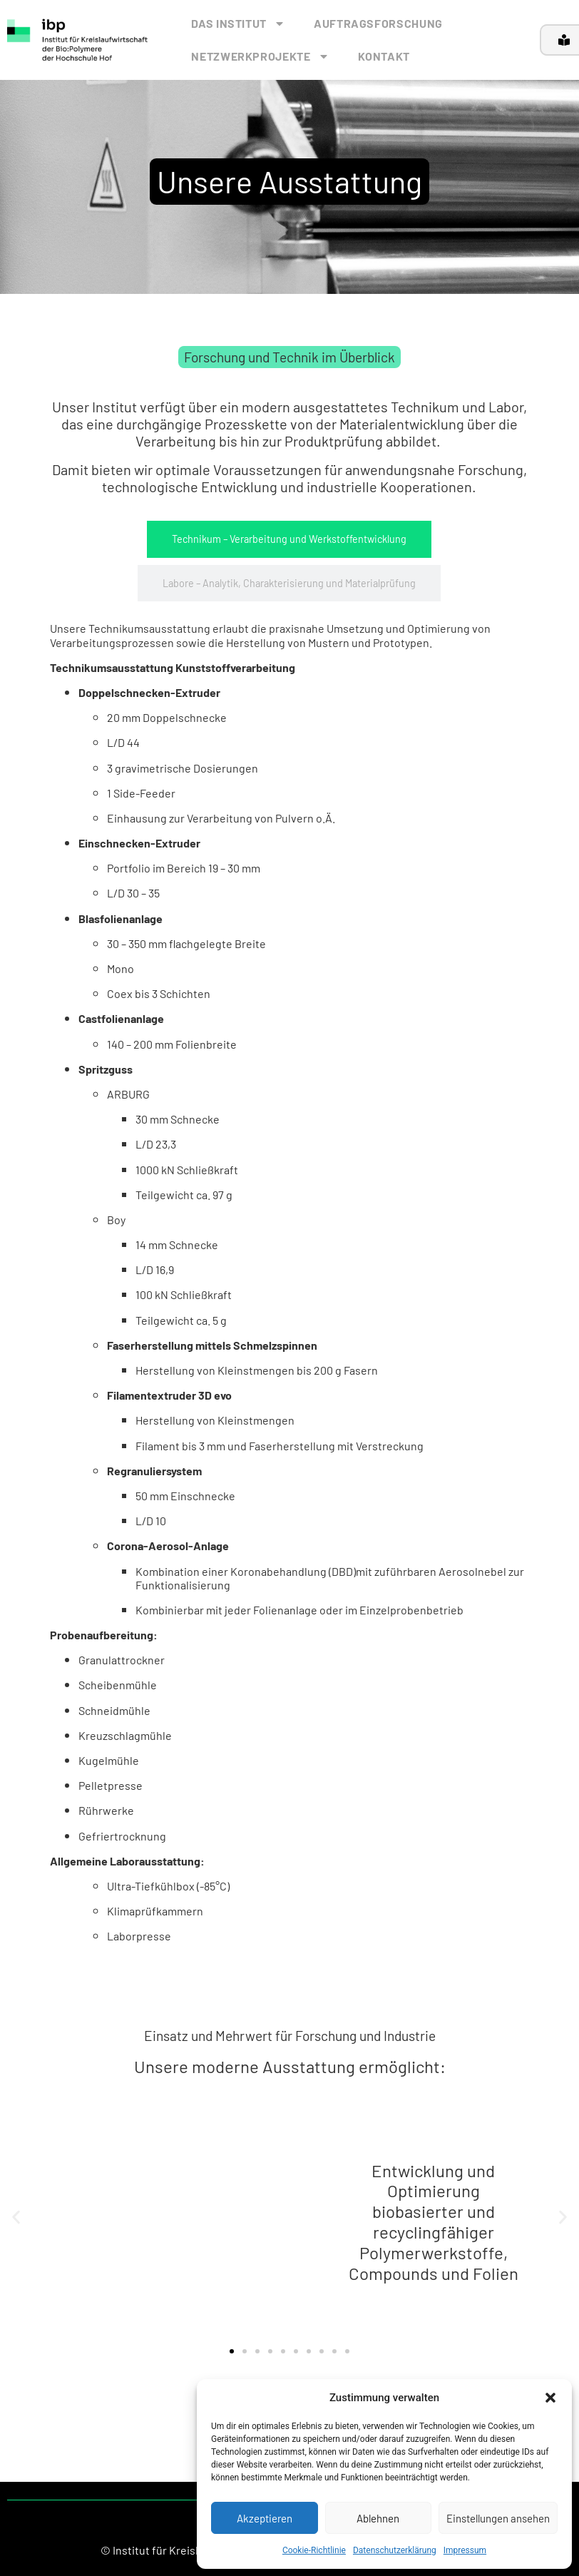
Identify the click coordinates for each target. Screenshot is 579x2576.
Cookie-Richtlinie (314, 2550)
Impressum (465, 2550)
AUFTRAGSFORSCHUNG (378, 23)
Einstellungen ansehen (498, 2518)
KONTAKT (384, 56)
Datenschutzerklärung (394, 2550)
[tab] (289, 539)
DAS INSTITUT (238, 23)
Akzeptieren (264, 2518)
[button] (550, 2398)
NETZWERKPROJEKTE (260, 56)
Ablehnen (378, 2518)
